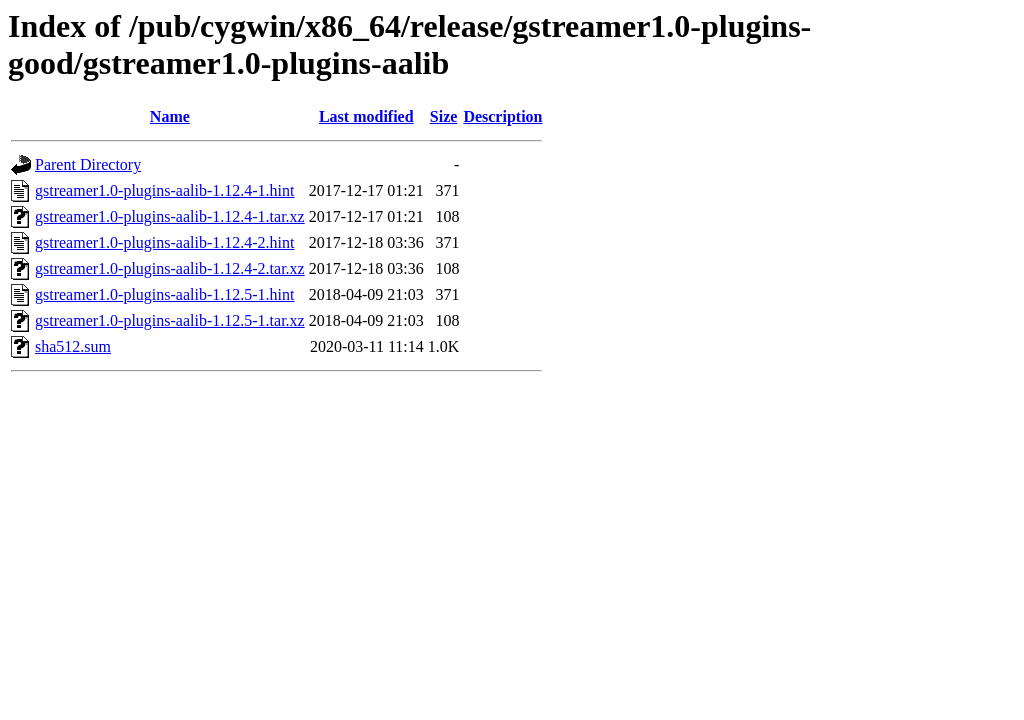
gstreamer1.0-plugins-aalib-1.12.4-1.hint (165, 190)
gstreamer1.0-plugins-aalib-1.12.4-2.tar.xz (170, 268)
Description (502, 116)
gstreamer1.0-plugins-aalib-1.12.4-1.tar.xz (170, 216)
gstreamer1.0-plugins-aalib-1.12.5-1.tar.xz (170, 320)
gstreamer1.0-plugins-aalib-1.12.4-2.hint (165, 242)
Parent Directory (88, 164)
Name (170, 116)
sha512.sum (73, 346)
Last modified (366, 116)
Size (444, 116)
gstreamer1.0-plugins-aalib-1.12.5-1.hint (165, 294)
